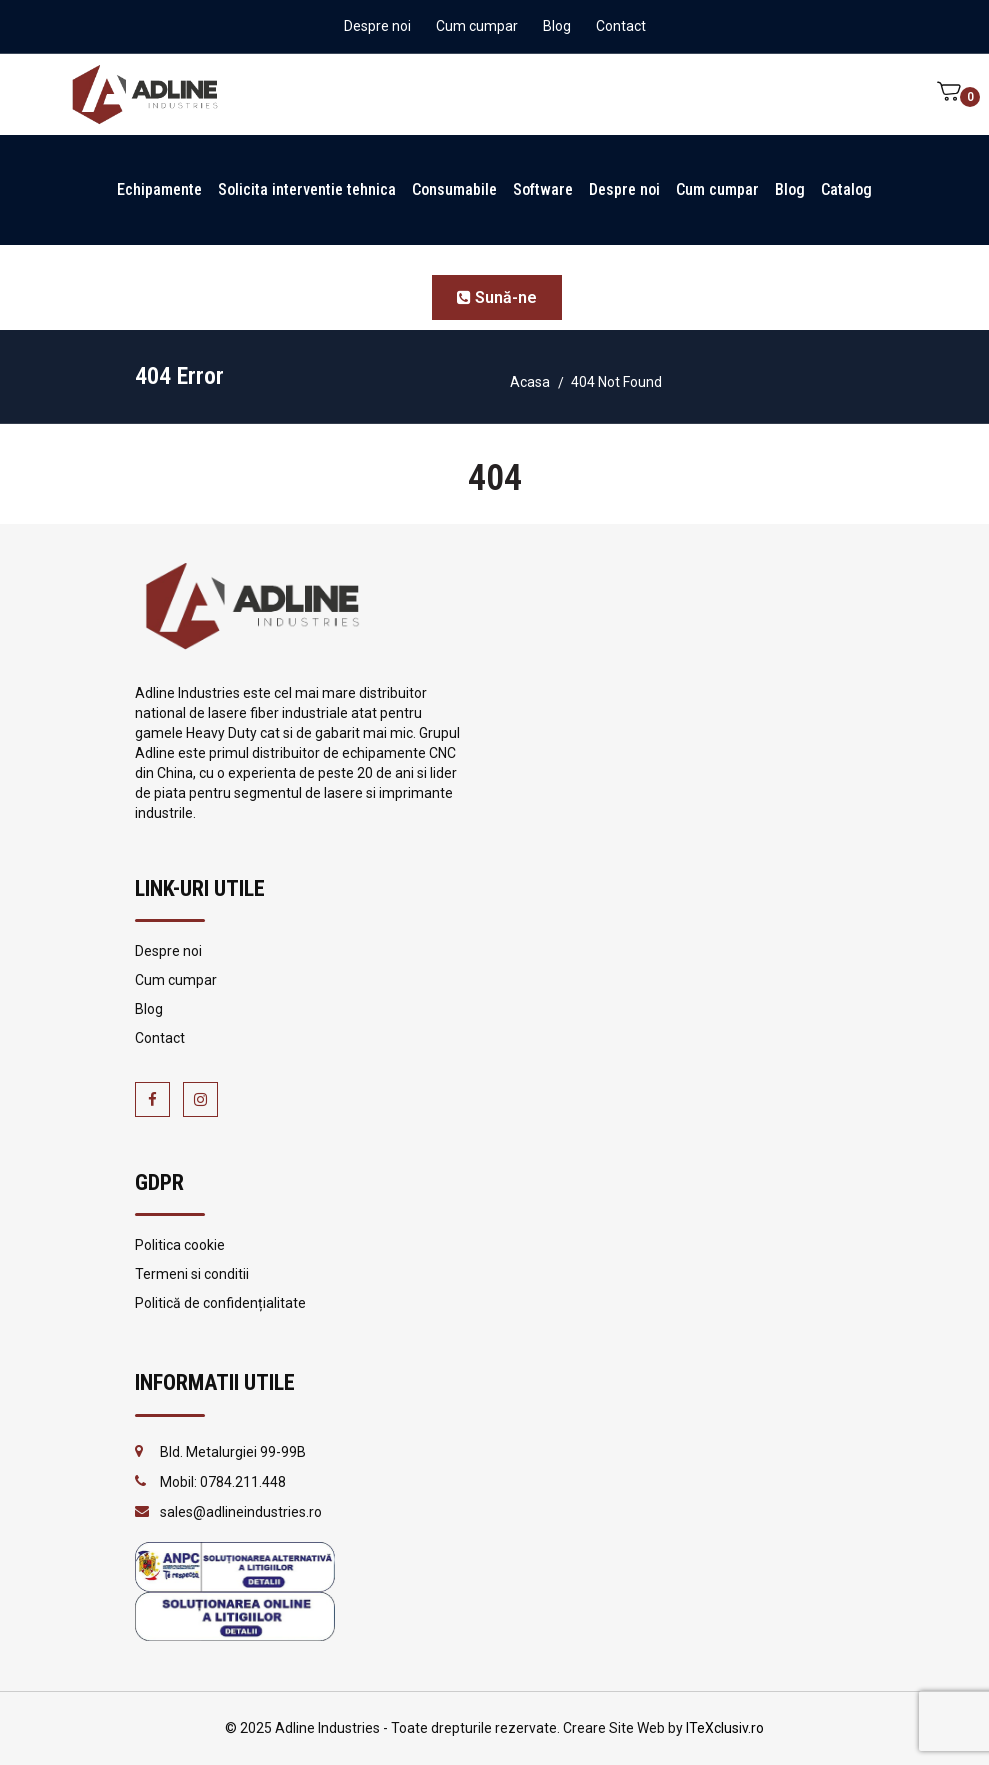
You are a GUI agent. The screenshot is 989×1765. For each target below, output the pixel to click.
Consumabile (454, 189)
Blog (557, 26)
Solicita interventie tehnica (307, 189)
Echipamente (159, 189)
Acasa (530, 382)
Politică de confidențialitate (220, 1303)
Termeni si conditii (192, 1274)
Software (543, 189)
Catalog (846, 189)
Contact (621, 26)
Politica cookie (180, 1245)
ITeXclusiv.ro (725, 1728)
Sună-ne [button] (497, 297)
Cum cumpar (477, 26)
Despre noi (377, 26)
